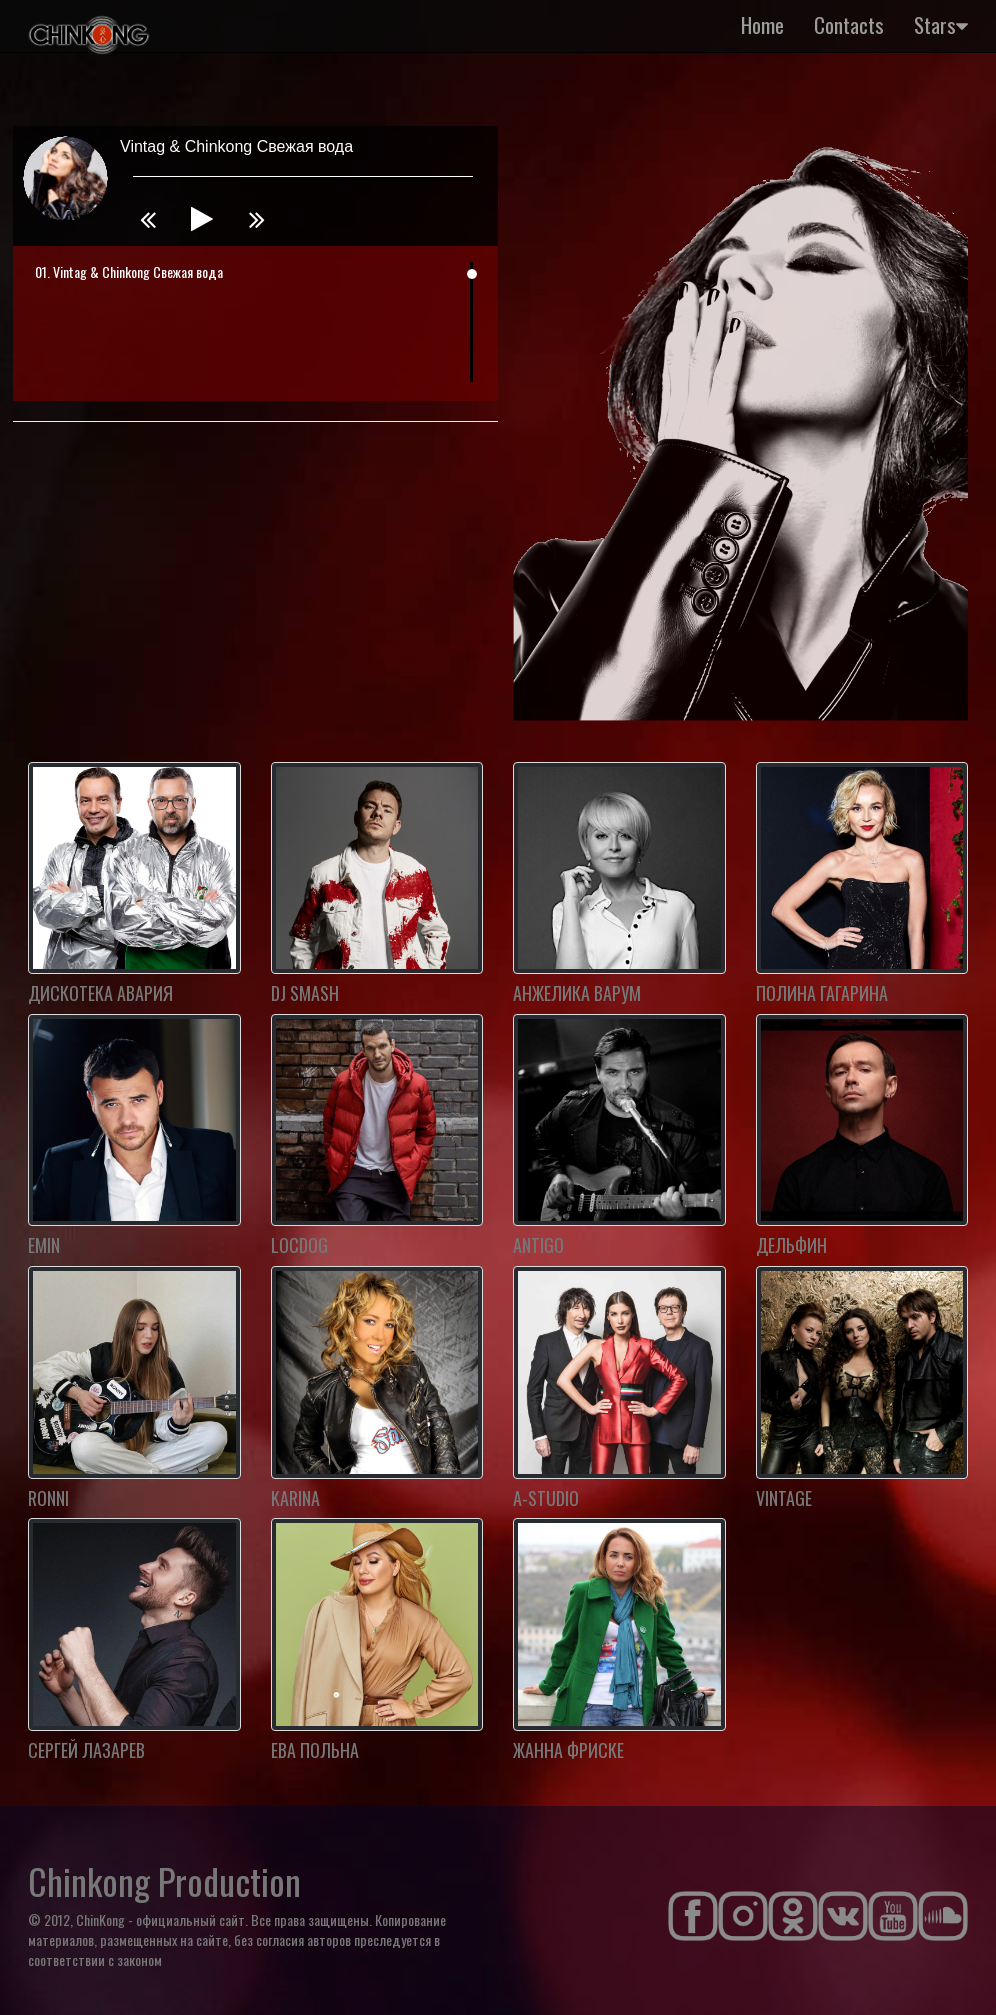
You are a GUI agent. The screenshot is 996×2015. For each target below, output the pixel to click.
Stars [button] (941, 24)
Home (762, 24)
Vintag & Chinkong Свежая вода (138, 271)
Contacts (849, 24)
